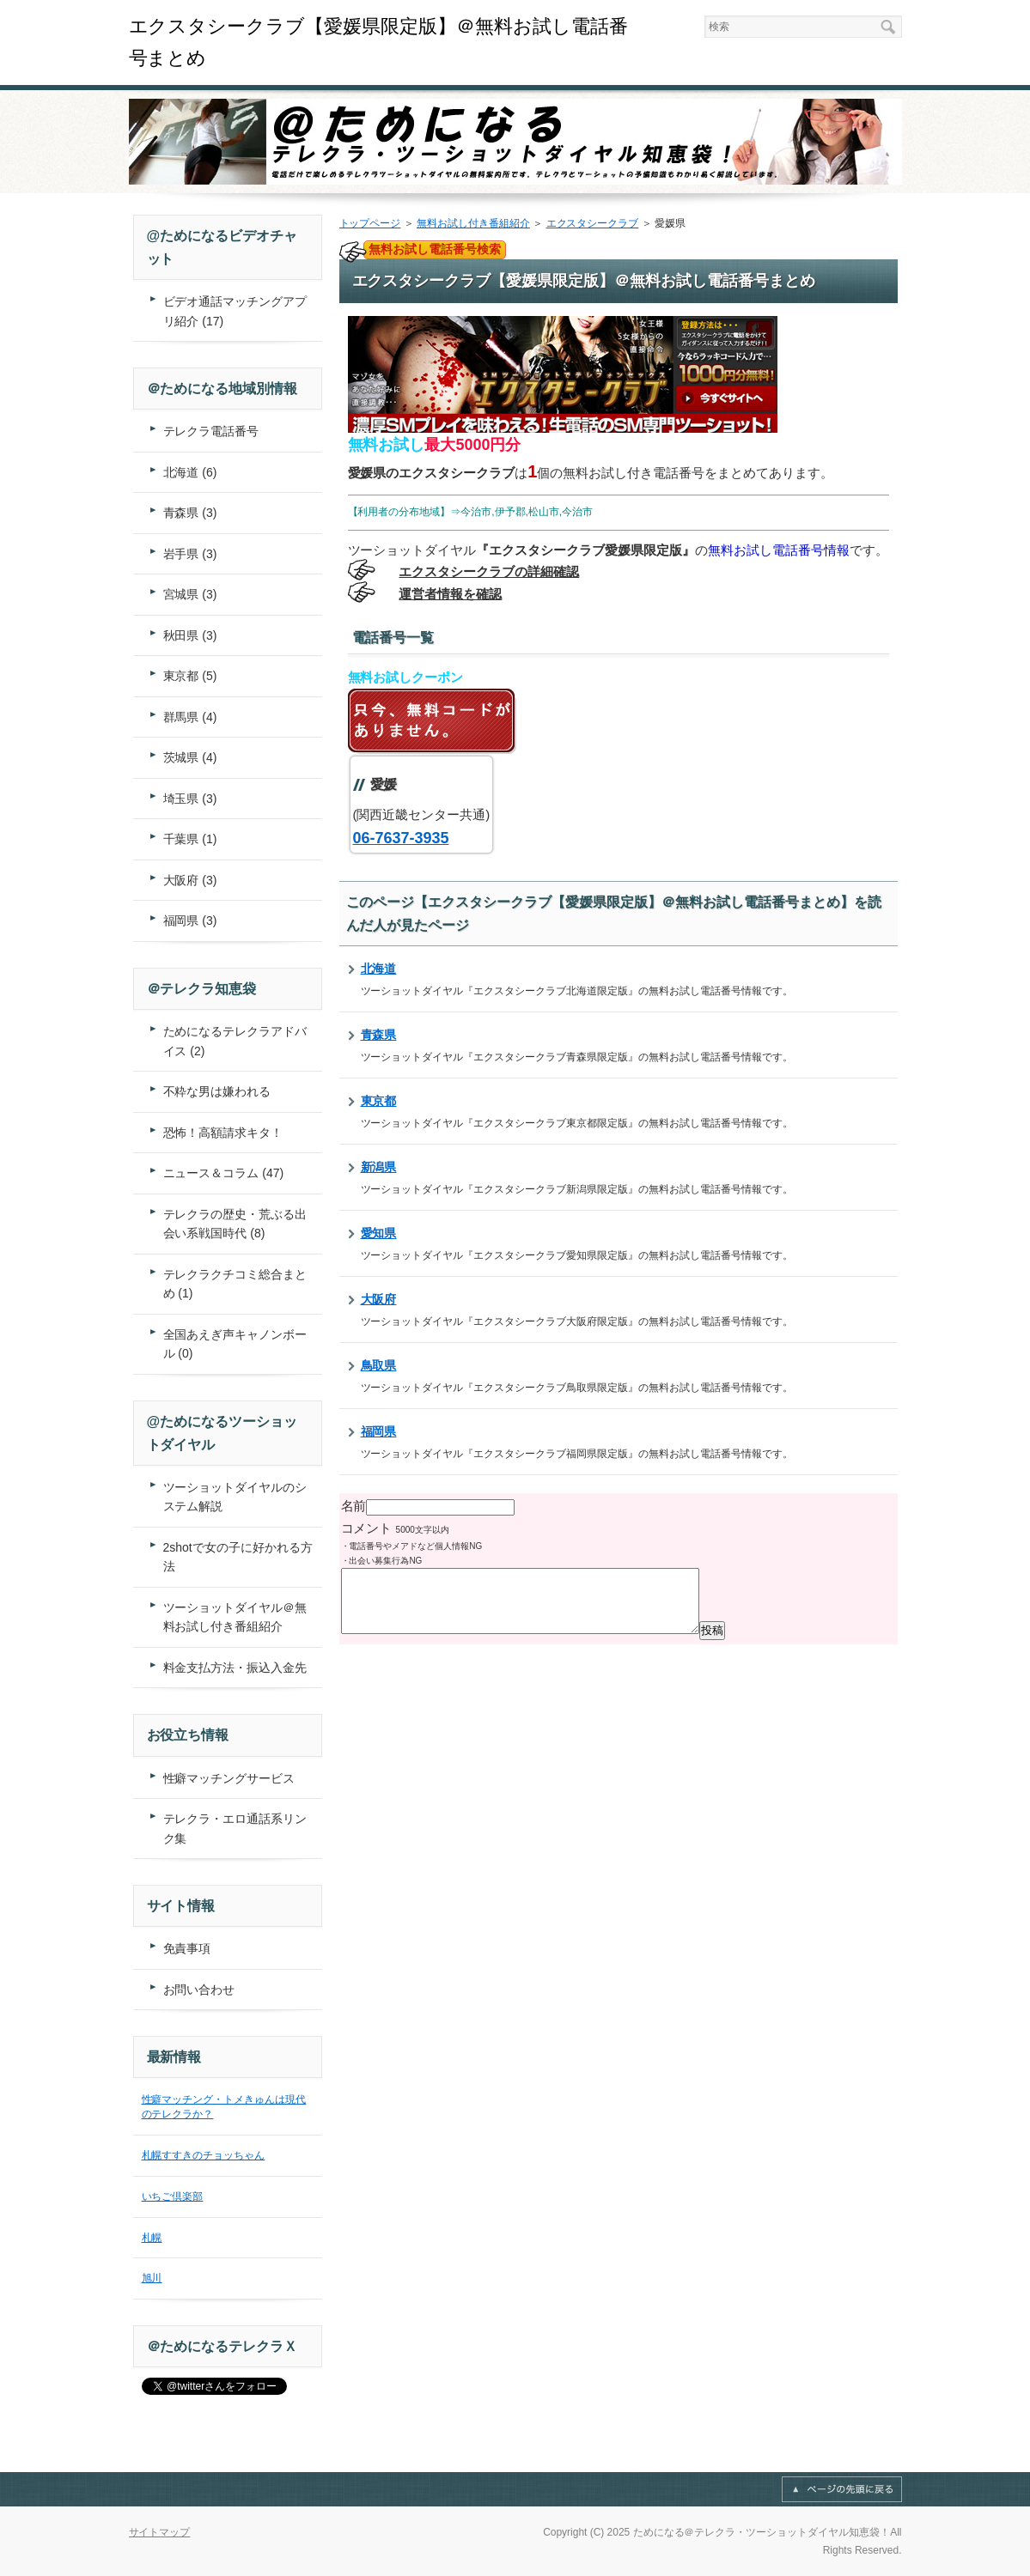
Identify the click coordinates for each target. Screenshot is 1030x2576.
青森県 (379, 1035)
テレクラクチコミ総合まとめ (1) (235, 1284)
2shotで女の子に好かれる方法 (238, 1557)
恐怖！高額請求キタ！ (223, 1132)
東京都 (379, 1101)
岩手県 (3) (190, 554)
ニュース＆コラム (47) (223, 1173)
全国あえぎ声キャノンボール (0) (235, 1344)
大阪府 (379, 1299)
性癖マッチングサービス (229, 1778)
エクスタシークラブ (592, 223)
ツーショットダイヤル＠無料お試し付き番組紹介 (235, 1617)
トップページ (370, 223)
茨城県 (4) (190, 757)
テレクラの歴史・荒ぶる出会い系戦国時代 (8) (235, 1224)
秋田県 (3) (190, 635)
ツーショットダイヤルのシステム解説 (235, 1497)
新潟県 (379, 1167)
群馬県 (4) (190, 717)
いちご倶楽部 (173, 2196)
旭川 (152, 2278)
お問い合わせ (199, 1989)
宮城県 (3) (190, 594)
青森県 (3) (190, 512)
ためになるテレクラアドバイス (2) (235, 1041)
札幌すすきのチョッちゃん (203, 2155)
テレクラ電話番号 (211, 431)
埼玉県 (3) (190, 798)
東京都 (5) (190, 676)
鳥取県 (379, 1365)
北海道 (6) (190, 472)
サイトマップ (160, 2532)
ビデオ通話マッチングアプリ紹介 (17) (235, 311)
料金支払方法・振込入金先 (235, 1667)
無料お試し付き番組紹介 (473, 223)
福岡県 (379, 1431)
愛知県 (379, 1233)
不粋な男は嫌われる (217, 1091)
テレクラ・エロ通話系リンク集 (235, 1828)
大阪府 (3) (190, 880)
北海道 (379, 968)
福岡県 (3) (190, 920)
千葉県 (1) (190, 839)
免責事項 (187, 1948)
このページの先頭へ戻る (842, 2489)
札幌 (152, 2238)
